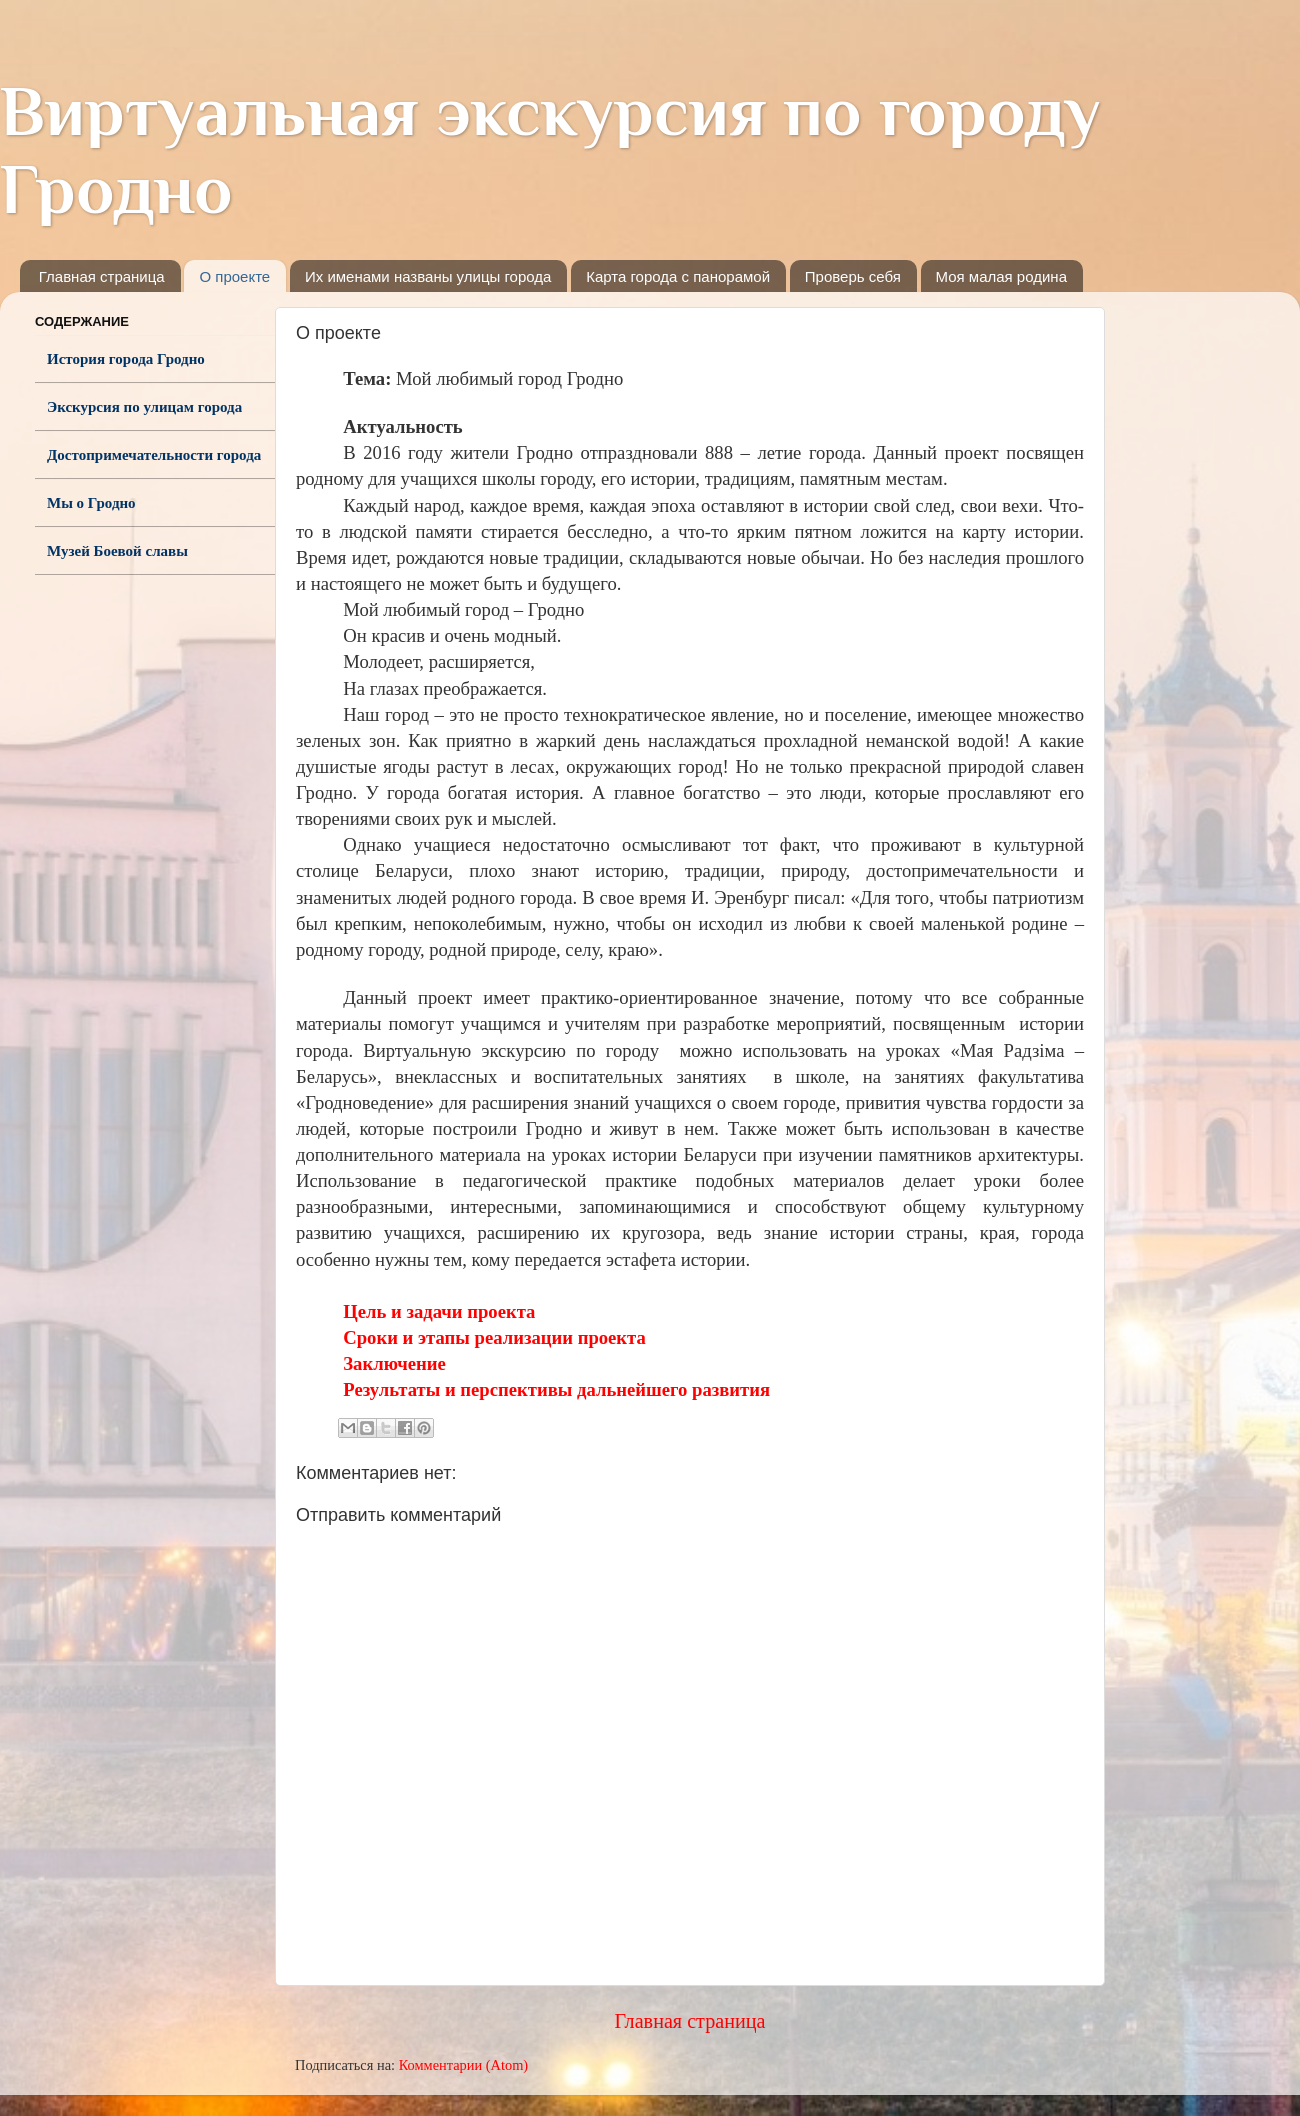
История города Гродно (126, 359)
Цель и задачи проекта (439, 1311)
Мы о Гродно (91, 503)
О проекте (234, 276)
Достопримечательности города (154, 455)
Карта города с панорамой (678, 276)
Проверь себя (853, 276)
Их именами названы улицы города (428, 276)
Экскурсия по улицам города (144, 407)
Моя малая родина (1001, 276)
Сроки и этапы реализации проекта (494, 1337)
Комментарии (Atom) (464, 2065)
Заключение (394, 1363)
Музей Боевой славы (117, 551)
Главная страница (102, 276)
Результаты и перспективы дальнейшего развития (556, 1389)
